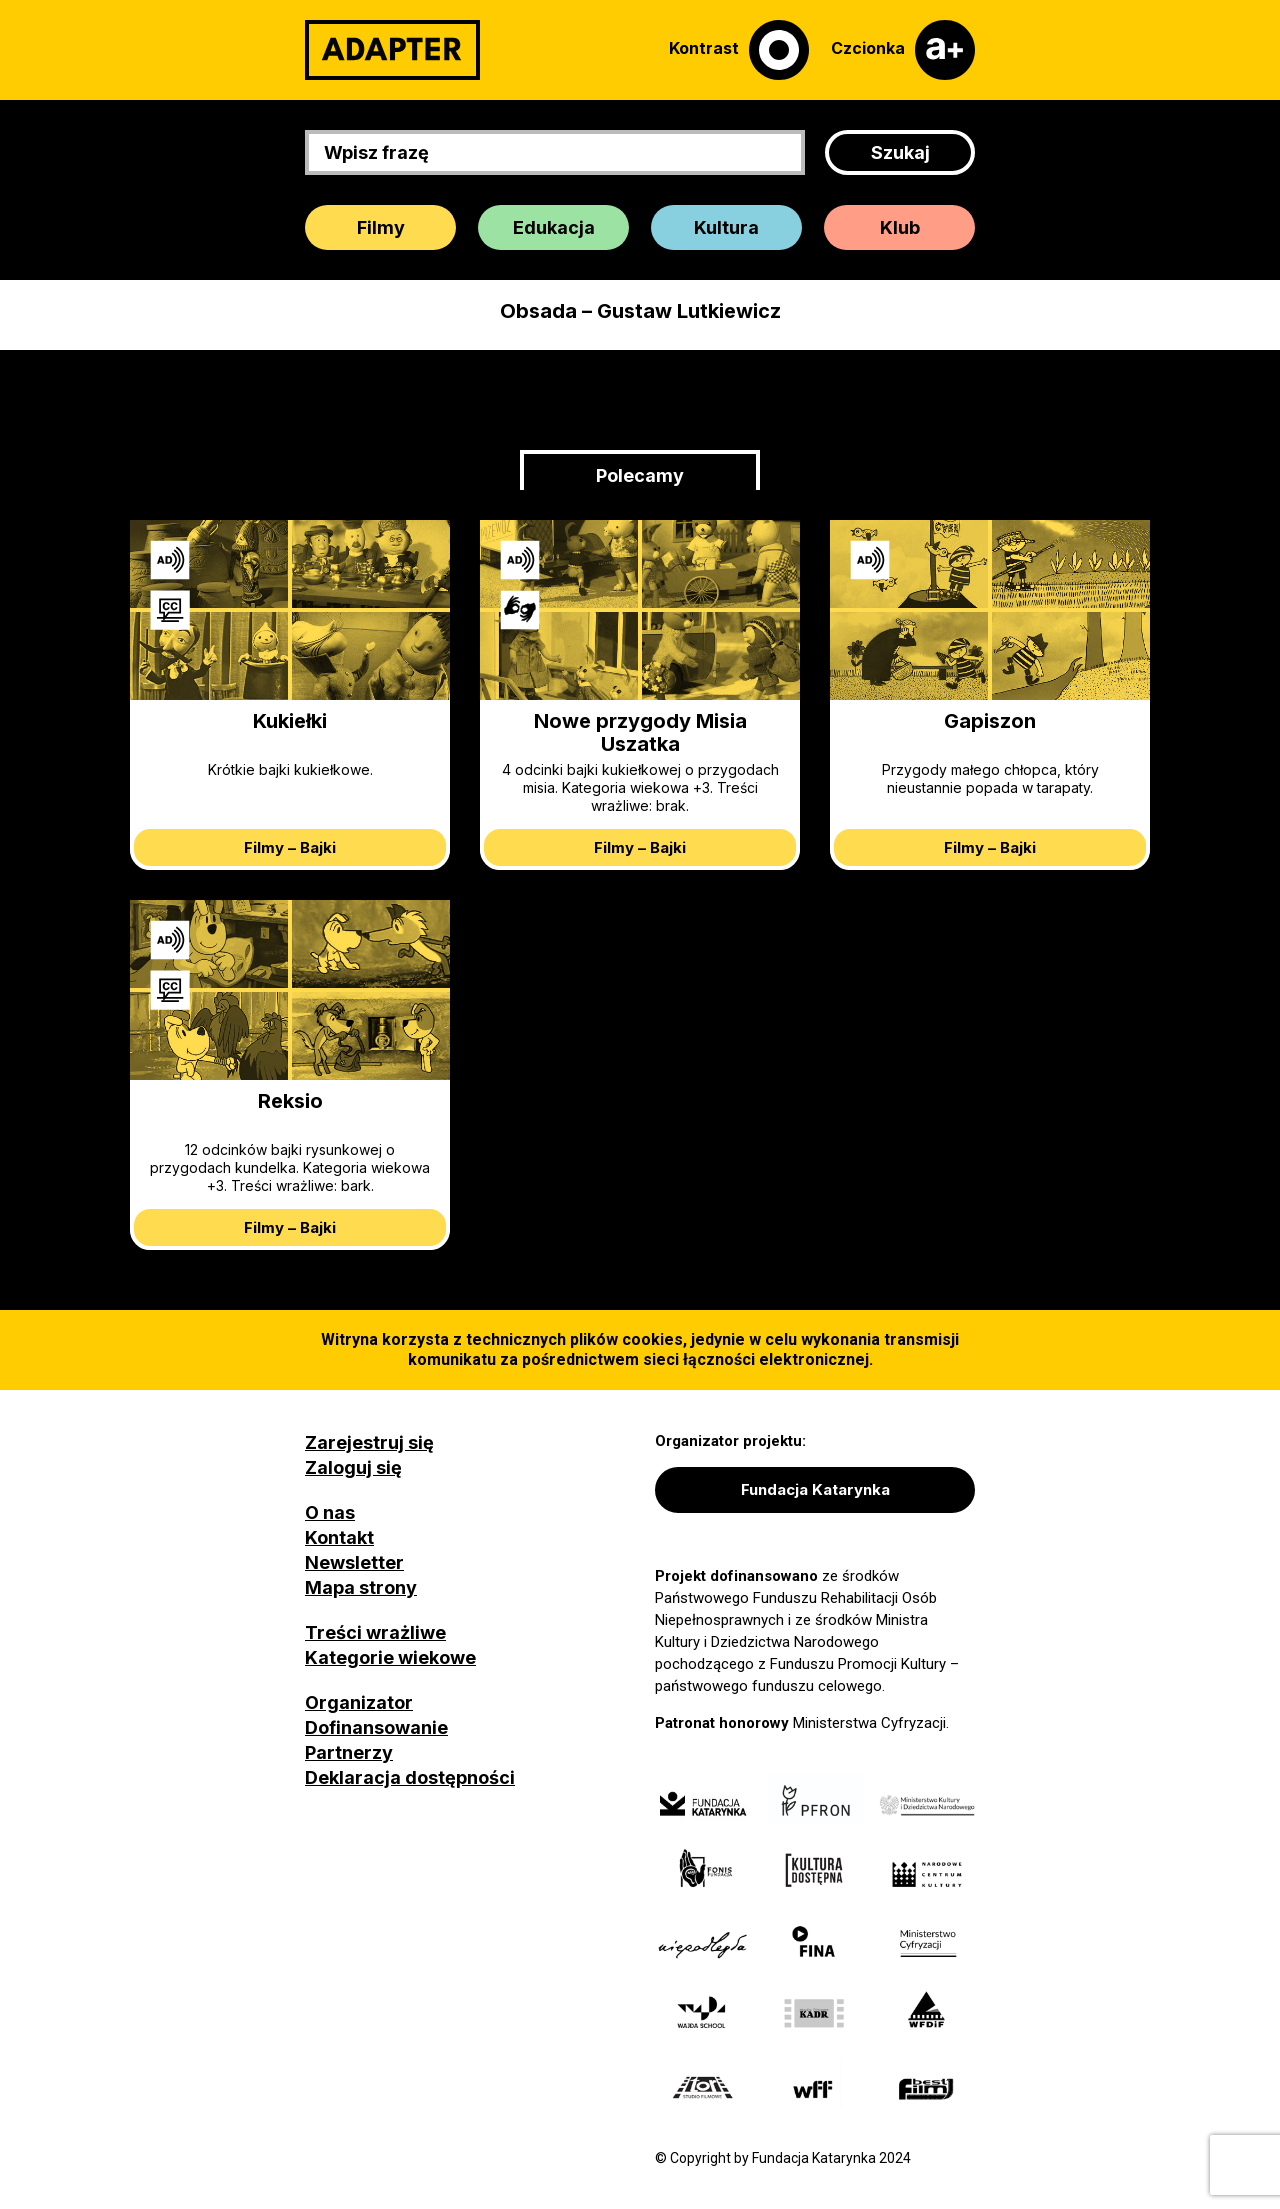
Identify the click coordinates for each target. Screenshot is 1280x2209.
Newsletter (354, 1562)
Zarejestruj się (369, 1442)
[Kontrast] (739, 50)
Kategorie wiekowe (390, 1657)
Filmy (381, 227)
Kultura (726, 227)
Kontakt (339, 1537)
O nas (330, 1512)
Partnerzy (349, 1752)
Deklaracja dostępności (410, 1777)
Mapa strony (361, 1587)
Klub (900, 227)
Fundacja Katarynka (815, 1489)
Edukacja (554, 227)
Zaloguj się (353, 1467)
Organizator (359, 1702)
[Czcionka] (903, 50)
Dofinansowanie (376, 1727)
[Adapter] (392, 50)
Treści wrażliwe (375, 1632)
